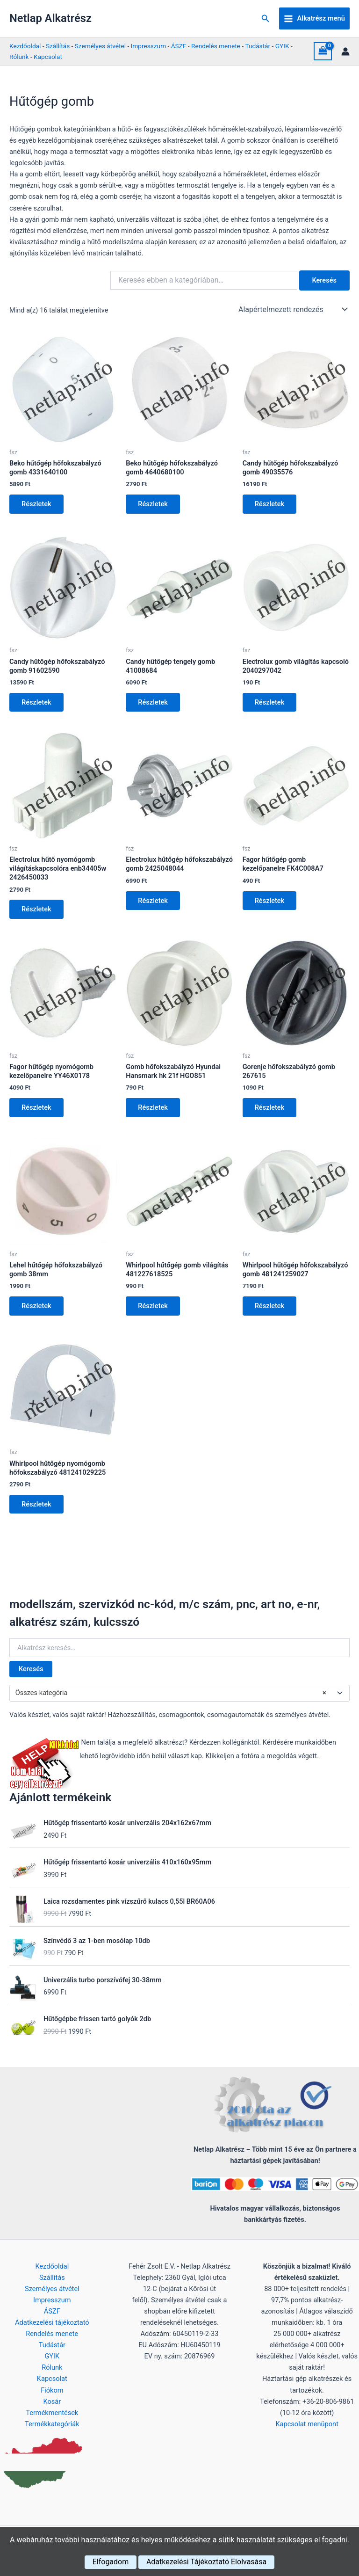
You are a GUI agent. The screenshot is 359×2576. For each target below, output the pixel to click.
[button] (265, 18)
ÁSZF (179, 46)
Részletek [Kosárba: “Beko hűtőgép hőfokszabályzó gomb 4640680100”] (154, 504)
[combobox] (179, 1698)
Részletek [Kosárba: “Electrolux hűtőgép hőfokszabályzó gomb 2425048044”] (154, 903)
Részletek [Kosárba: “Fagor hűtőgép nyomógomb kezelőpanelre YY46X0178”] (37, 1110)
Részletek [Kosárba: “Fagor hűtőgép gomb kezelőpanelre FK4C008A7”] (271, 903)
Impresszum (148, 46)
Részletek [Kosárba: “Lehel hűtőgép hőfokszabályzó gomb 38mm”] (37, 1310)
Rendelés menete (215, 46)
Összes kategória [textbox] (170, 1698)
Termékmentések (52, 2413)
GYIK (282, 46)
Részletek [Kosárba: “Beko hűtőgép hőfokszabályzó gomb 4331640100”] (37, 504)
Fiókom (52, 2390)
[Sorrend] (292, 309)
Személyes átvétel (100, 46)
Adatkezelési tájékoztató (52, 2322)
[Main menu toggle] (314, 18)
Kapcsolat (48, 56)
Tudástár (257, 46)
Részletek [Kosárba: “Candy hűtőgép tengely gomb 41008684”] (154, 703)
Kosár (52, 2401)
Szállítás (58, 46)
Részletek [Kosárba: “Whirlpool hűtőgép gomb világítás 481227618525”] (154, 1310)
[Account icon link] (345, 51)
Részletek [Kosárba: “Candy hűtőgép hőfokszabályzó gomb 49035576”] (271, 504)
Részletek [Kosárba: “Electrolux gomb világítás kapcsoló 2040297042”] (271, 703)
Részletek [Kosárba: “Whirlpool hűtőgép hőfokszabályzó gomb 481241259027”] (271, 1310)
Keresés (31, 1674)
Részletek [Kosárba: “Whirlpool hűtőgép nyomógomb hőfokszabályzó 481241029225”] (37, 1509)
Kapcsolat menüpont (306, 2424)
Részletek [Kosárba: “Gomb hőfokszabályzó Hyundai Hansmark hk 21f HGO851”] (154, 1110)
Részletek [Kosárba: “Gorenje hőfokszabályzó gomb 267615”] (271, 1110)
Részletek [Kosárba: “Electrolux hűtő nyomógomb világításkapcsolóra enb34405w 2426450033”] (37, 911)
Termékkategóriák (52, 2424)
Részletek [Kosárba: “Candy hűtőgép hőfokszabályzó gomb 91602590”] (37, 703)
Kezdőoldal (25, 46)
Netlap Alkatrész (50, 18)
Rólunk (19, 56)
